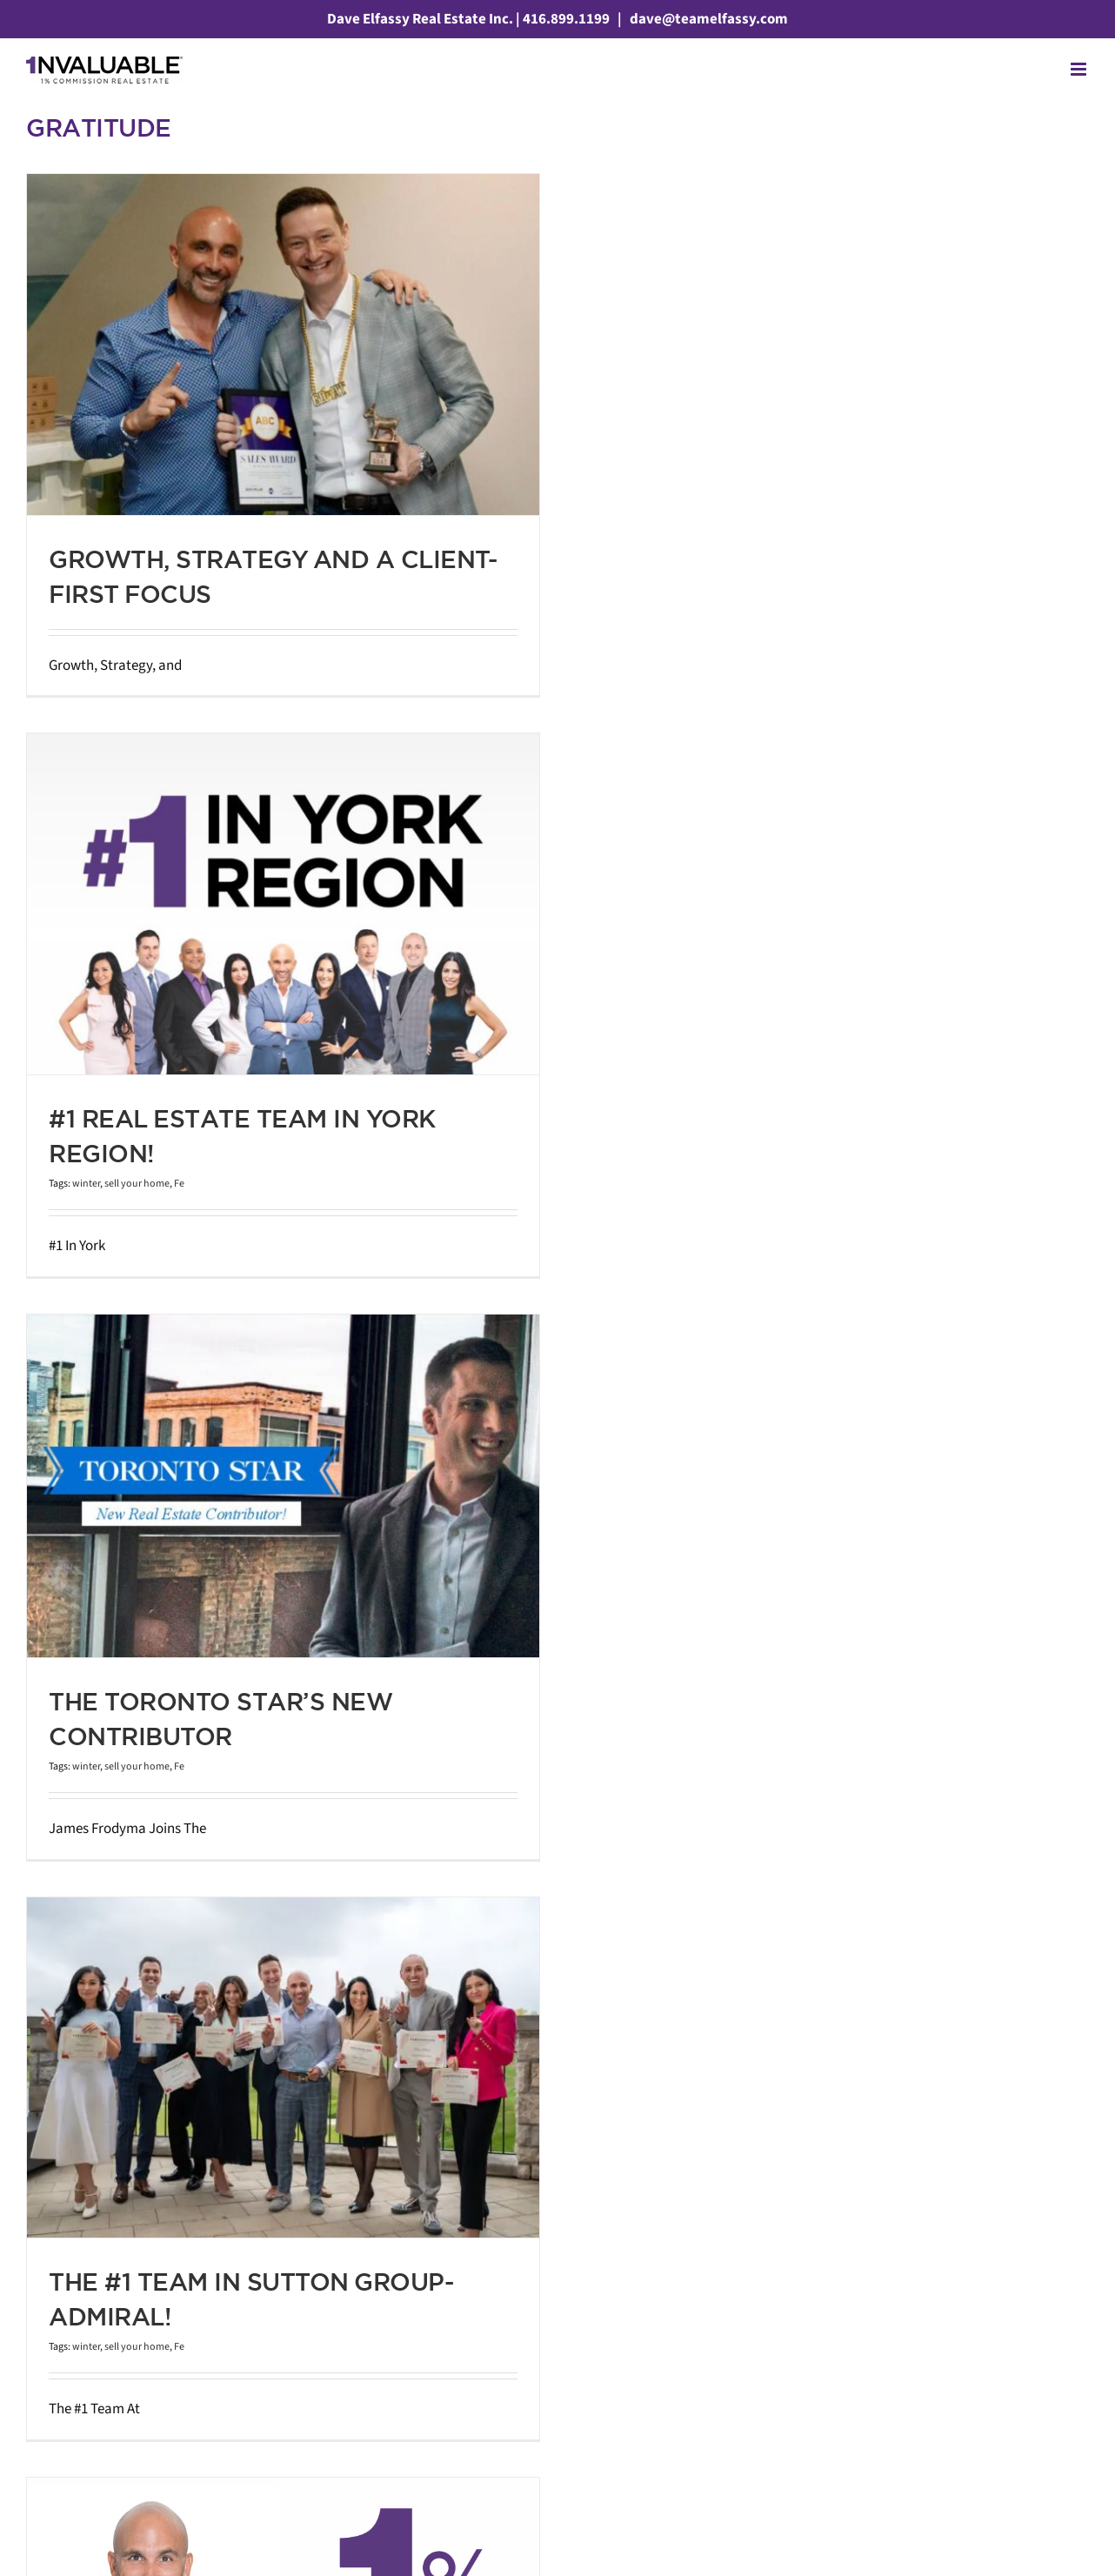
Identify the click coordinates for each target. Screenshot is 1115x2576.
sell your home (137, 1183)
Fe (179, 1183)
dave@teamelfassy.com (707, 19)
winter (86, 1183)
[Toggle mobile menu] (1080, 69)
